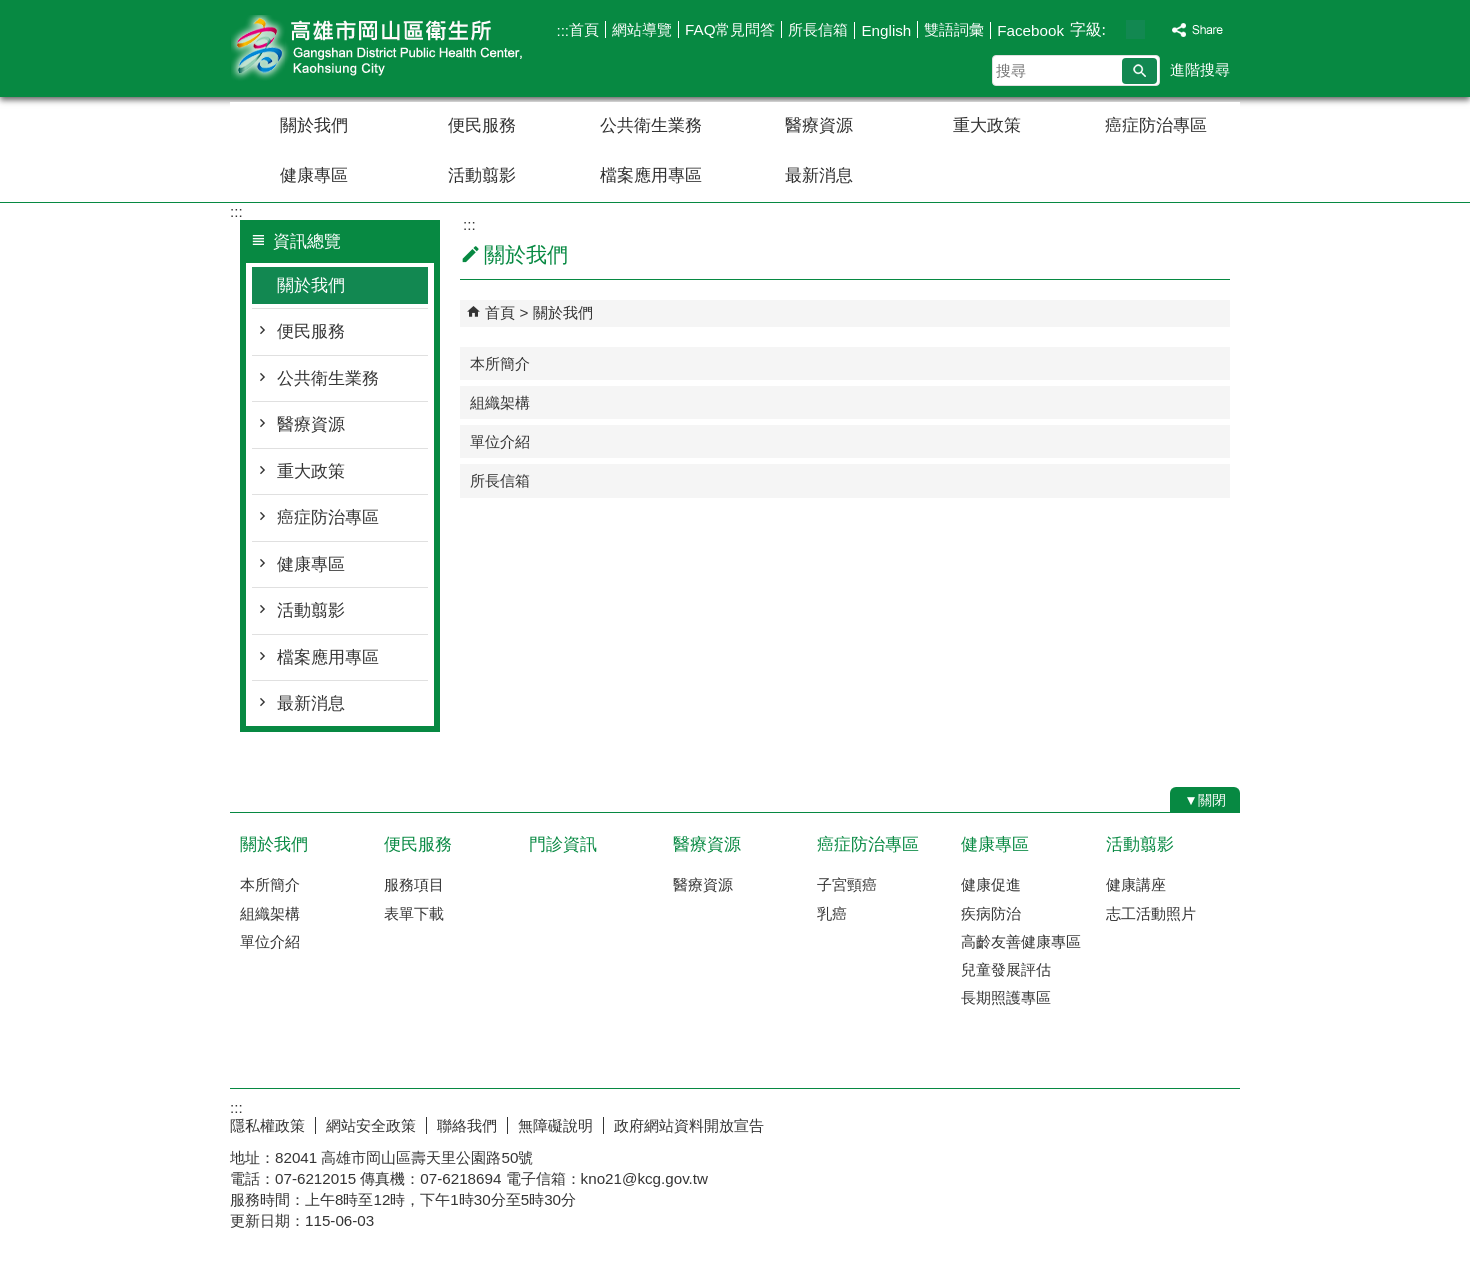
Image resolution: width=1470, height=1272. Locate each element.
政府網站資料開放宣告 (689, 1125)
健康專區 (314, 175)
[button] (1139, 71)
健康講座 (1136, 884)
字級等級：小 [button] (1114, 29)
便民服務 (482, 125)
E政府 (1068, 1121)
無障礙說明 (555, 1125)
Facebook (1030, 30)
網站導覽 (642, 29)
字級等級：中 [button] (1135, 29)
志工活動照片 (1151, 913)
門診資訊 (563, 844)
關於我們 (314, 125)
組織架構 (500, 402)
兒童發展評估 (1006, 969)
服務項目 (414, 884)
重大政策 (987, 125)
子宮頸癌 (847, 884)
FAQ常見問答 (730, 29)
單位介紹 (500, 441)
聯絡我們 (467, 1125)
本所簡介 (500, 363)
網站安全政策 (371, 1125)
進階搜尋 (1200, 69)
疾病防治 (991, 913)
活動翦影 (482, 175)
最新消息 (819, 175)
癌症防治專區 (1156, 125)
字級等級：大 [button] (1156, 29)
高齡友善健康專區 (1021, 941)
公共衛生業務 (651, 125)
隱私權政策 (267, 1125)
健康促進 (991, 884)
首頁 (584, 29)
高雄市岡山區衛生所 (399, 48)
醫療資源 (819, 125)
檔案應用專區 (651, 175)
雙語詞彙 (954, 29)
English (886, 30)
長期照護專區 (1006, 997)
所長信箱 (818, 29)
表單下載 (414, 913)
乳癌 (832, 913)
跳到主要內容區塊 (10, 10)
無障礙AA (1167, 1123)
